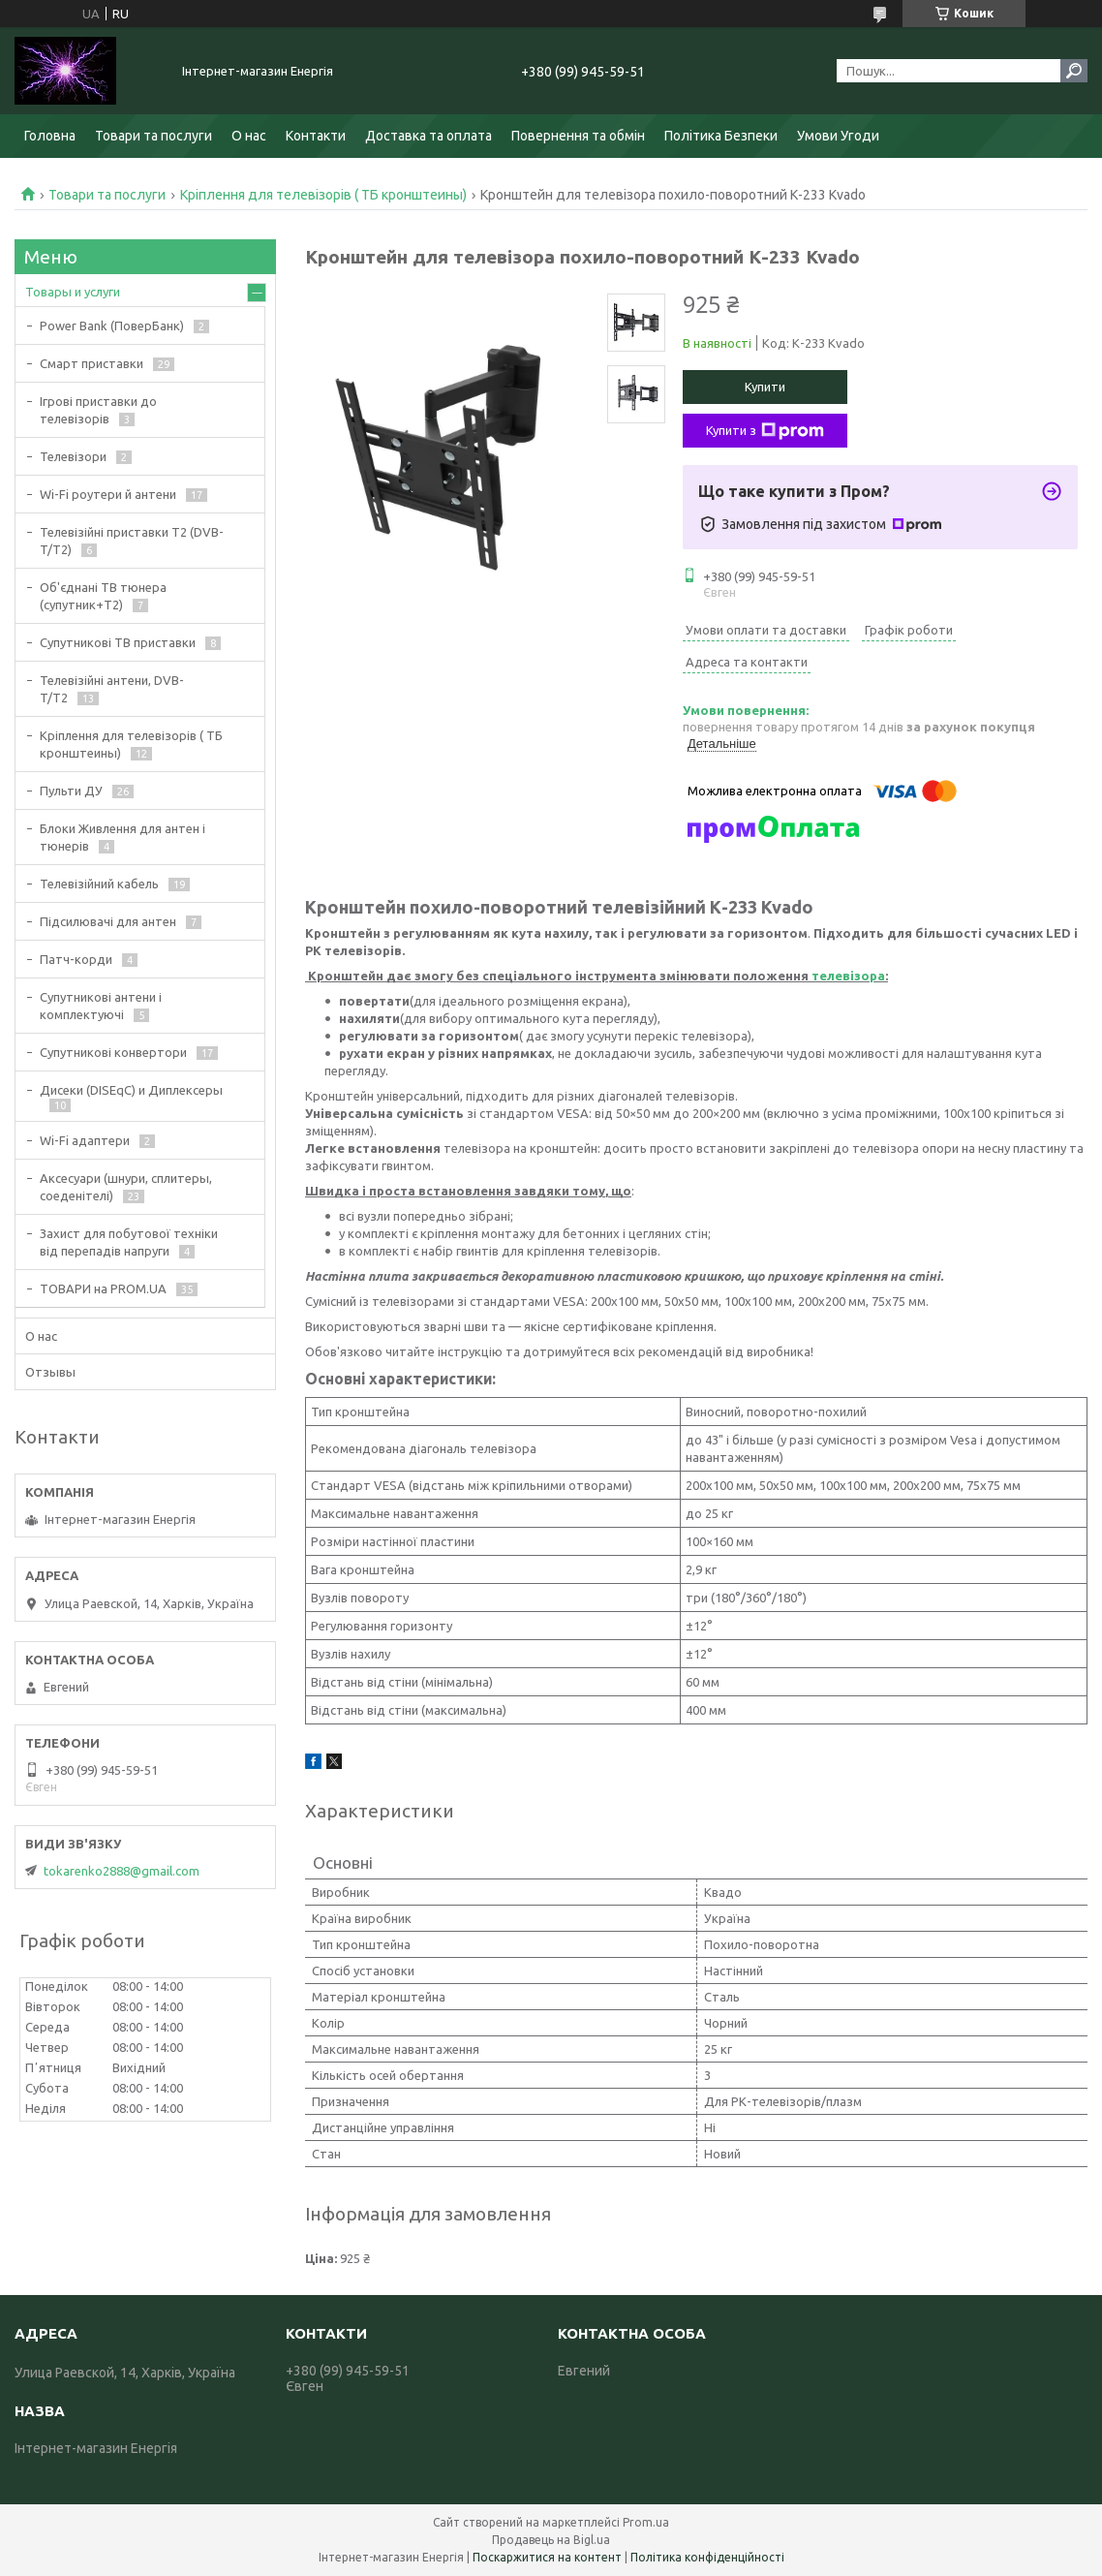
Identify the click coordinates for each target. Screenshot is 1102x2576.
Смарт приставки (91, 363)
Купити (765, 386)
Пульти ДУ (71, 790)
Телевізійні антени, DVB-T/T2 (112, 688)
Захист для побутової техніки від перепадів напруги (129, 1241)
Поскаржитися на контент (547, 2557)
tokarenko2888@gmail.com (121, 1871)
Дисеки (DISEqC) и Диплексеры (131, 1090)
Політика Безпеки (721, 135)
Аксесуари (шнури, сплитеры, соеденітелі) (126, 1186)
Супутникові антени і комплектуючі (101, 1005)
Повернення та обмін (578, 135)
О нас (248, 135)
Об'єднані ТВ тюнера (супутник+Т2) (103, 595)
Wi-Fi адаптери (85, 1140)
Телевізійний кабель (99, 883)
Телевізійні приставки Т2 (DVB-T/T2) (132, 540)
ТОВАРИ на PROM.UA (103, 1288)
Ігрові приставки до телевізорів (98, 409)
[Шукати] (1073, 70)
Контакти (316, 135)
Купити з (765, 431)
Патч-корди (76, 959)
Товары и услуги (72, 291)
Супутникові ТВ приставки (118, 642)
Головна (50, 135)
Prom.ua (646, 2522)
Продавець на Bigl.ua (551, 2539)
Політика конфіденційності (707, 2557)
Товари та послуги (153, 135)
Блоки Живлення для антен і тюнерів (122, 837)
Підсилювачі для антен (108, 921)
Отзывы (50, 1372)
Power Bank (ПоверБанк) (112, 325)
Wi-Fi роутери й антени (108, 494)
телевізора (848, 975)
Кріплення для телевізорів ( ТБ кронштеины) (323, 194)
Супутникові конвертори (113, 1052)
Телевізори (73, 456)
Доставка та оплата (428, 135)
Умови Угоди (838, 135)
